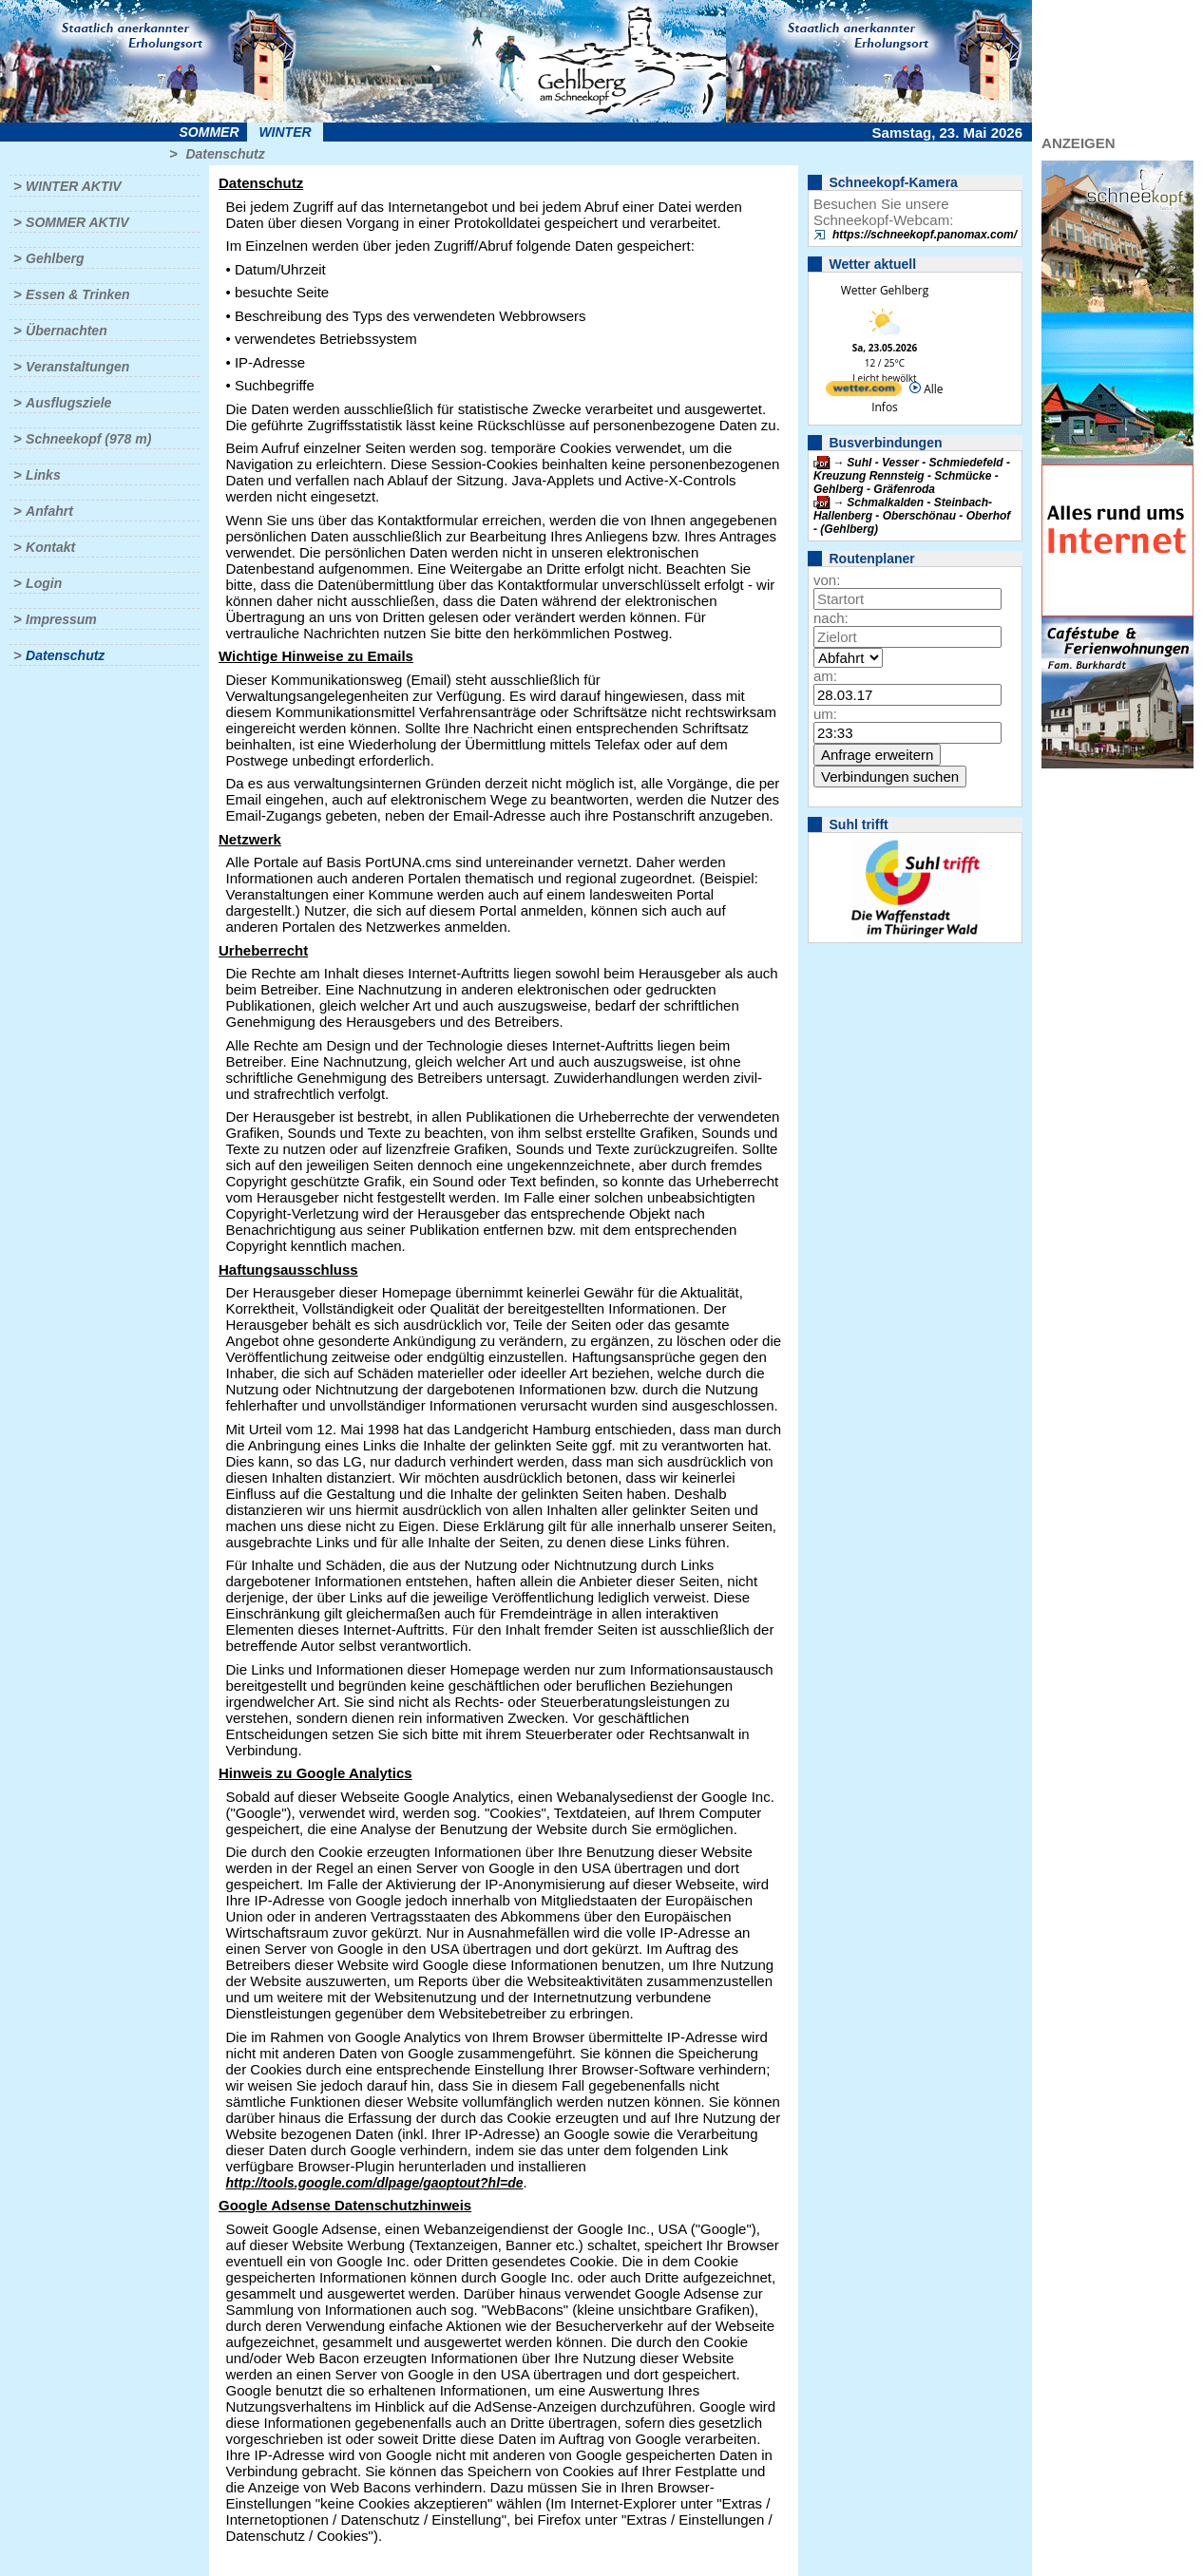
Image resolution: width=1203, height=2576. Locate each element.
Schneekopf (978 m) (88, 438)
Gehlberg (55, 258)
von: (826, 580)
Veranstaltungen (77, 366)
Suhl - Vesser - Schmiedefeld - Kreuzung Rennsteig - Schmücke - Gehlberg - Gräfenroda (911, 476)
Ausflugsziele (68, 402)
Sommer (209, 132)
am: (825, 676)
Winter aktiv (74, 186)
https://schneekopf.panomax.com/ (924, 234)
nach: (831, 618)
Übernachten (66, 330)
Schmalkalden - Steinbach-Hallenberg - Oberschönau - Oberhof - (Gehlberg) (911, 516)
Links (43, 475)
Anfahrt (49, 511)
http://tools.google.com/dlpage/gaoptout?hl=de (375, 2182)
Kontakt (50, 547)
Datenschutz (224, 153)
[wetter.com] (864, 392)
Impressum (61, 619)
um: (825, 714)
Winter (284, 132)
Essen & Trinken (77, 294)
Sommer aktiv (77, 222)
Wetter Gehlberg (884, 290)
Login (44, 583)
